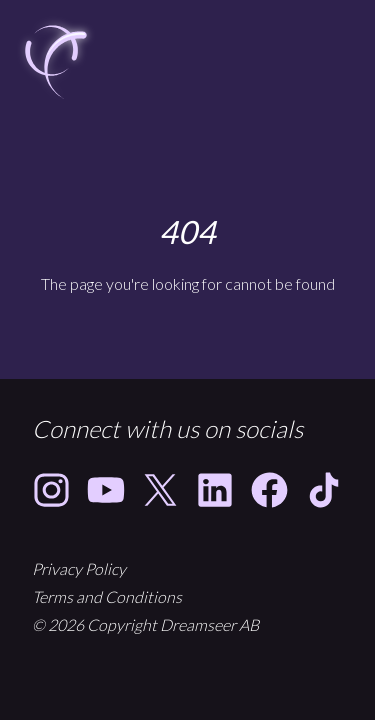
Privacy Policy (79, 568)
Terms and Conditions (107, 596)
